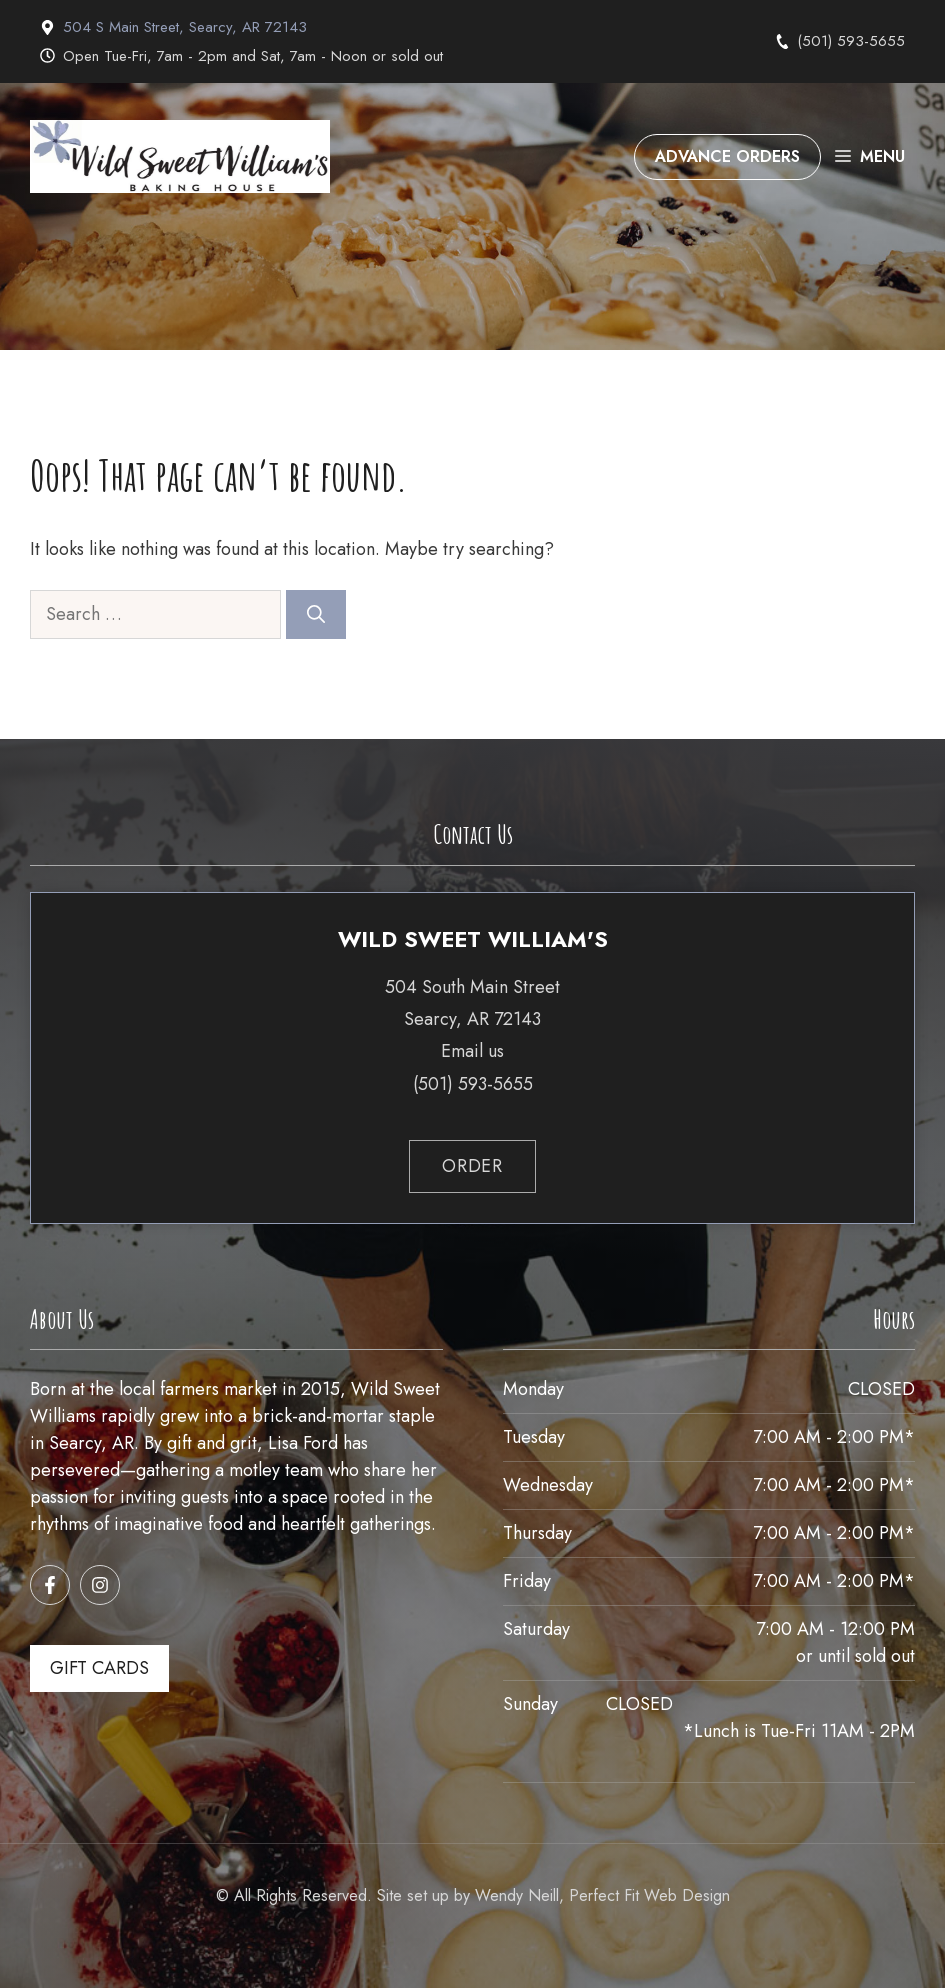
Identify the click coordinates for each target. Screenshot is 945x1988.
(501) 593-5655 (851, 41)
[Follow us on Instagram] (100, 1585)
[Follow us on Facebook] (50, 1585)
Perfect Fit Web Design (649, 1895)
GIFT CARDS (99, 1668)
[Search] (316, 614)
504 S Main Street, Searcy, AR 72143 (185, 27)
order (473, 1166)
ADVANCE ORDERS (727, 156)
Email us (472, 1051)
